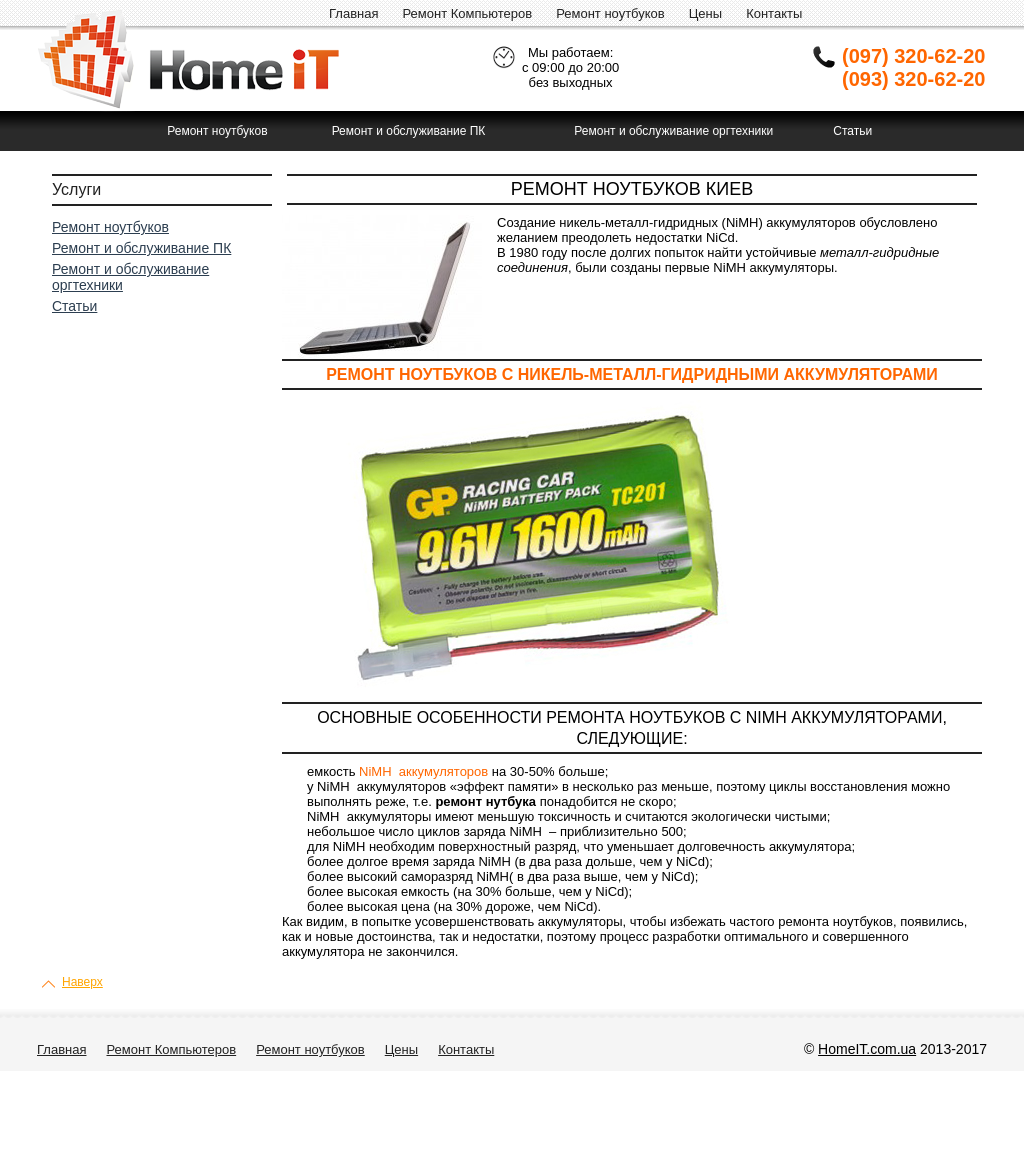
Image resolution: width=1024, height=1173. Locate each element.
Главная (353, 13)
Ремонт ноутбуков (610, 13)
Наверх (82, 982)
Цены (705, 13)
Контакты (774, 13)
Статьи (852, 131)
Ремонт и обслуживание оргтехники (673, 131)
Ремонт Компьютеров (467, 13)
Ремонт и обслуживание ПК (409, 131)
